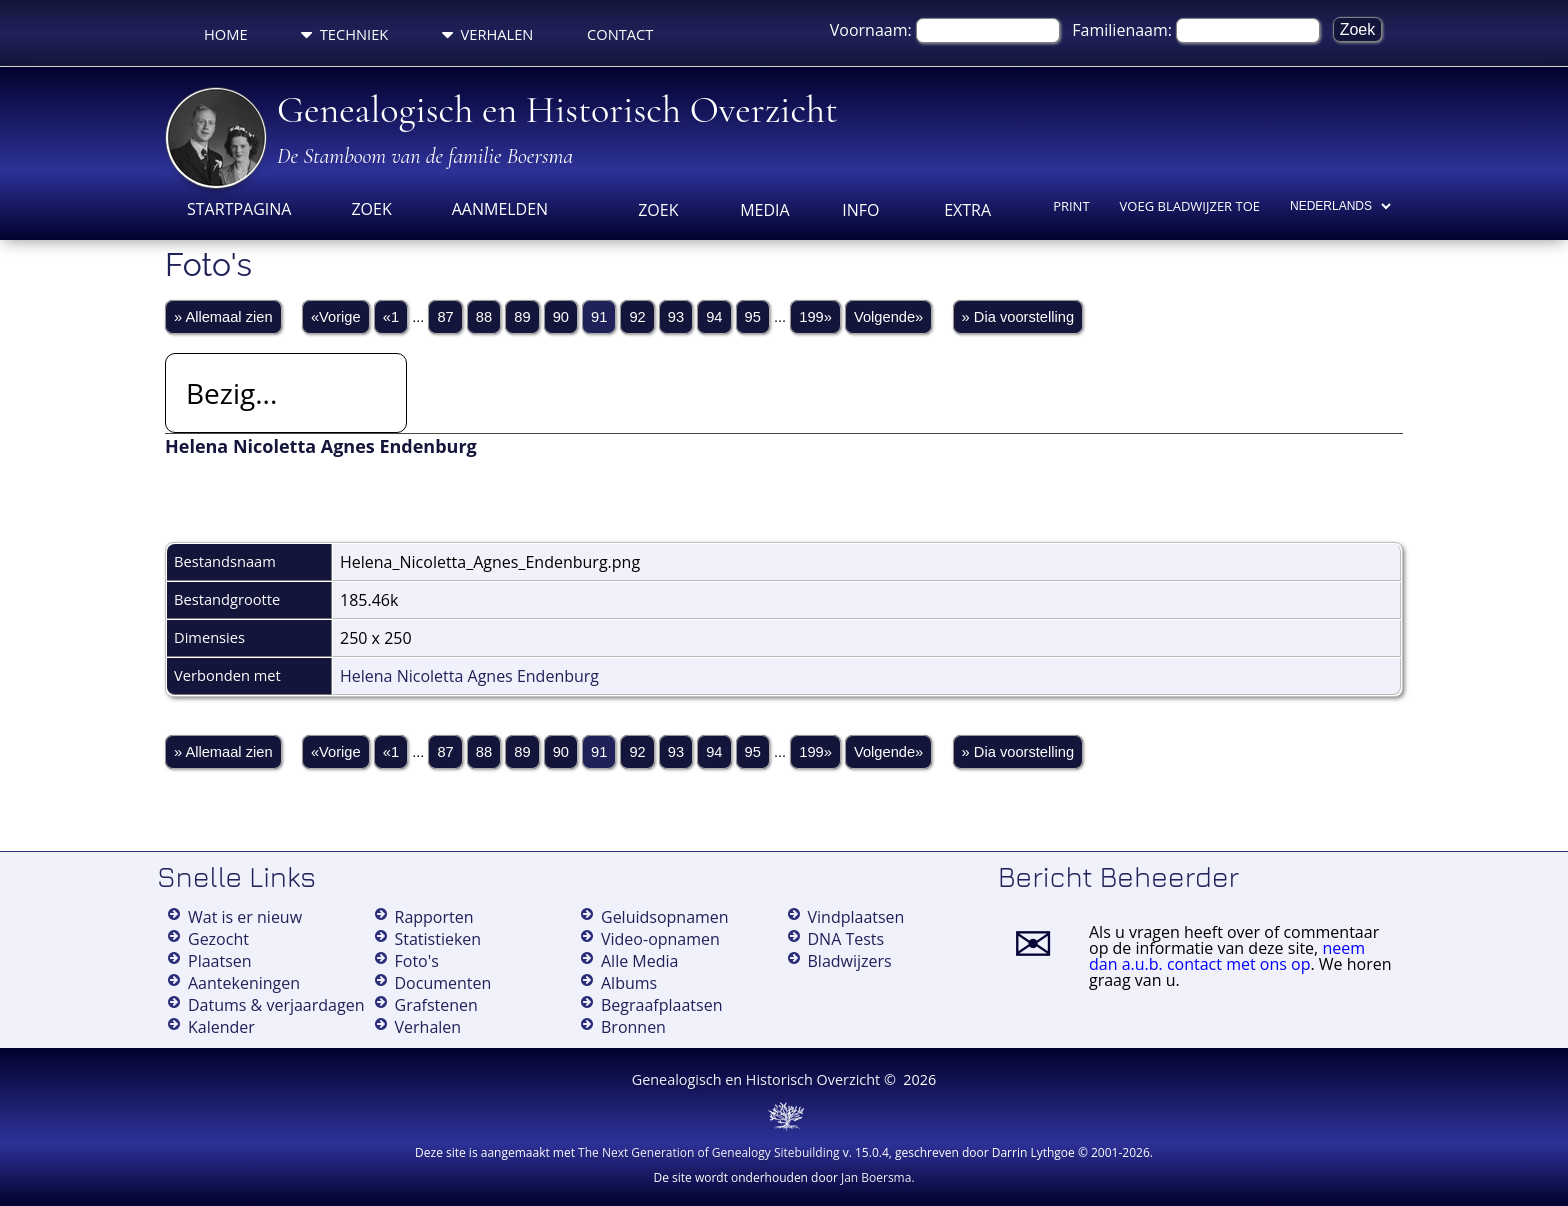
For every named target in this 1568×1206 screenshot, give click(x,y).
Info (860, 210)
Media (764, 210)
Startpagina (239, 209)
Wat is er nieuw (245, 917)
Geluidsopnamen (665, 917)
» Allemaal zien (223, 317)
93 (676, 317)
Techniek (344, 34)
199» (815, 317)
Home (226, 34)
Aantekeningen (244, 983)
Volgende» (888, 317)
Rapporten (434, 917)
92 (637, 317)
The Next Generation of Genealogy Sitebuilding (709, 1152)
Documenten (443, 983)
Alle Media (639, 961)
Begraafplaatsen (661, 1005)
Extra (967, 210)
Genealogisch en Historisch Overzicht (557, 110)
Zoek (371, 209)
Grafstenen (436, 1005)
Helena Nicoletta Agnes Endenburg (469, 676)
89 (522, 317)
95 (753, 317)
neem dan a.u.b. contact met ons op (1227, 956)
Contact (620, 34)
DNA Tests (846, 939)
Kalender (221, 1027)
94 (714, 317)
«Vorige (336, 317)
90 (561, 317)
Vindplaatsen (856, 917)
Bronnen (633, 1027)
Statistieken (438, 939)
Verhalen (487, 34)
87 (445, 317)
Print (1071, 206)
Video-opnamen (660, 939)
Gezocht (218, 939)
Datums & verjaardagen (276, 1005)
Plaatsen (220, 961)
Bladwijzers (850, 961)
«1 (391, 317)
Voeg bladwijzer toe (1190, 206)
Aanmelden (500, 209)
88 (484, 317)
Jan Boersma (876, 1177)
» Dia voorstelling (1018, 317)
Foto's (417, 961)
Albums (629, 983)
